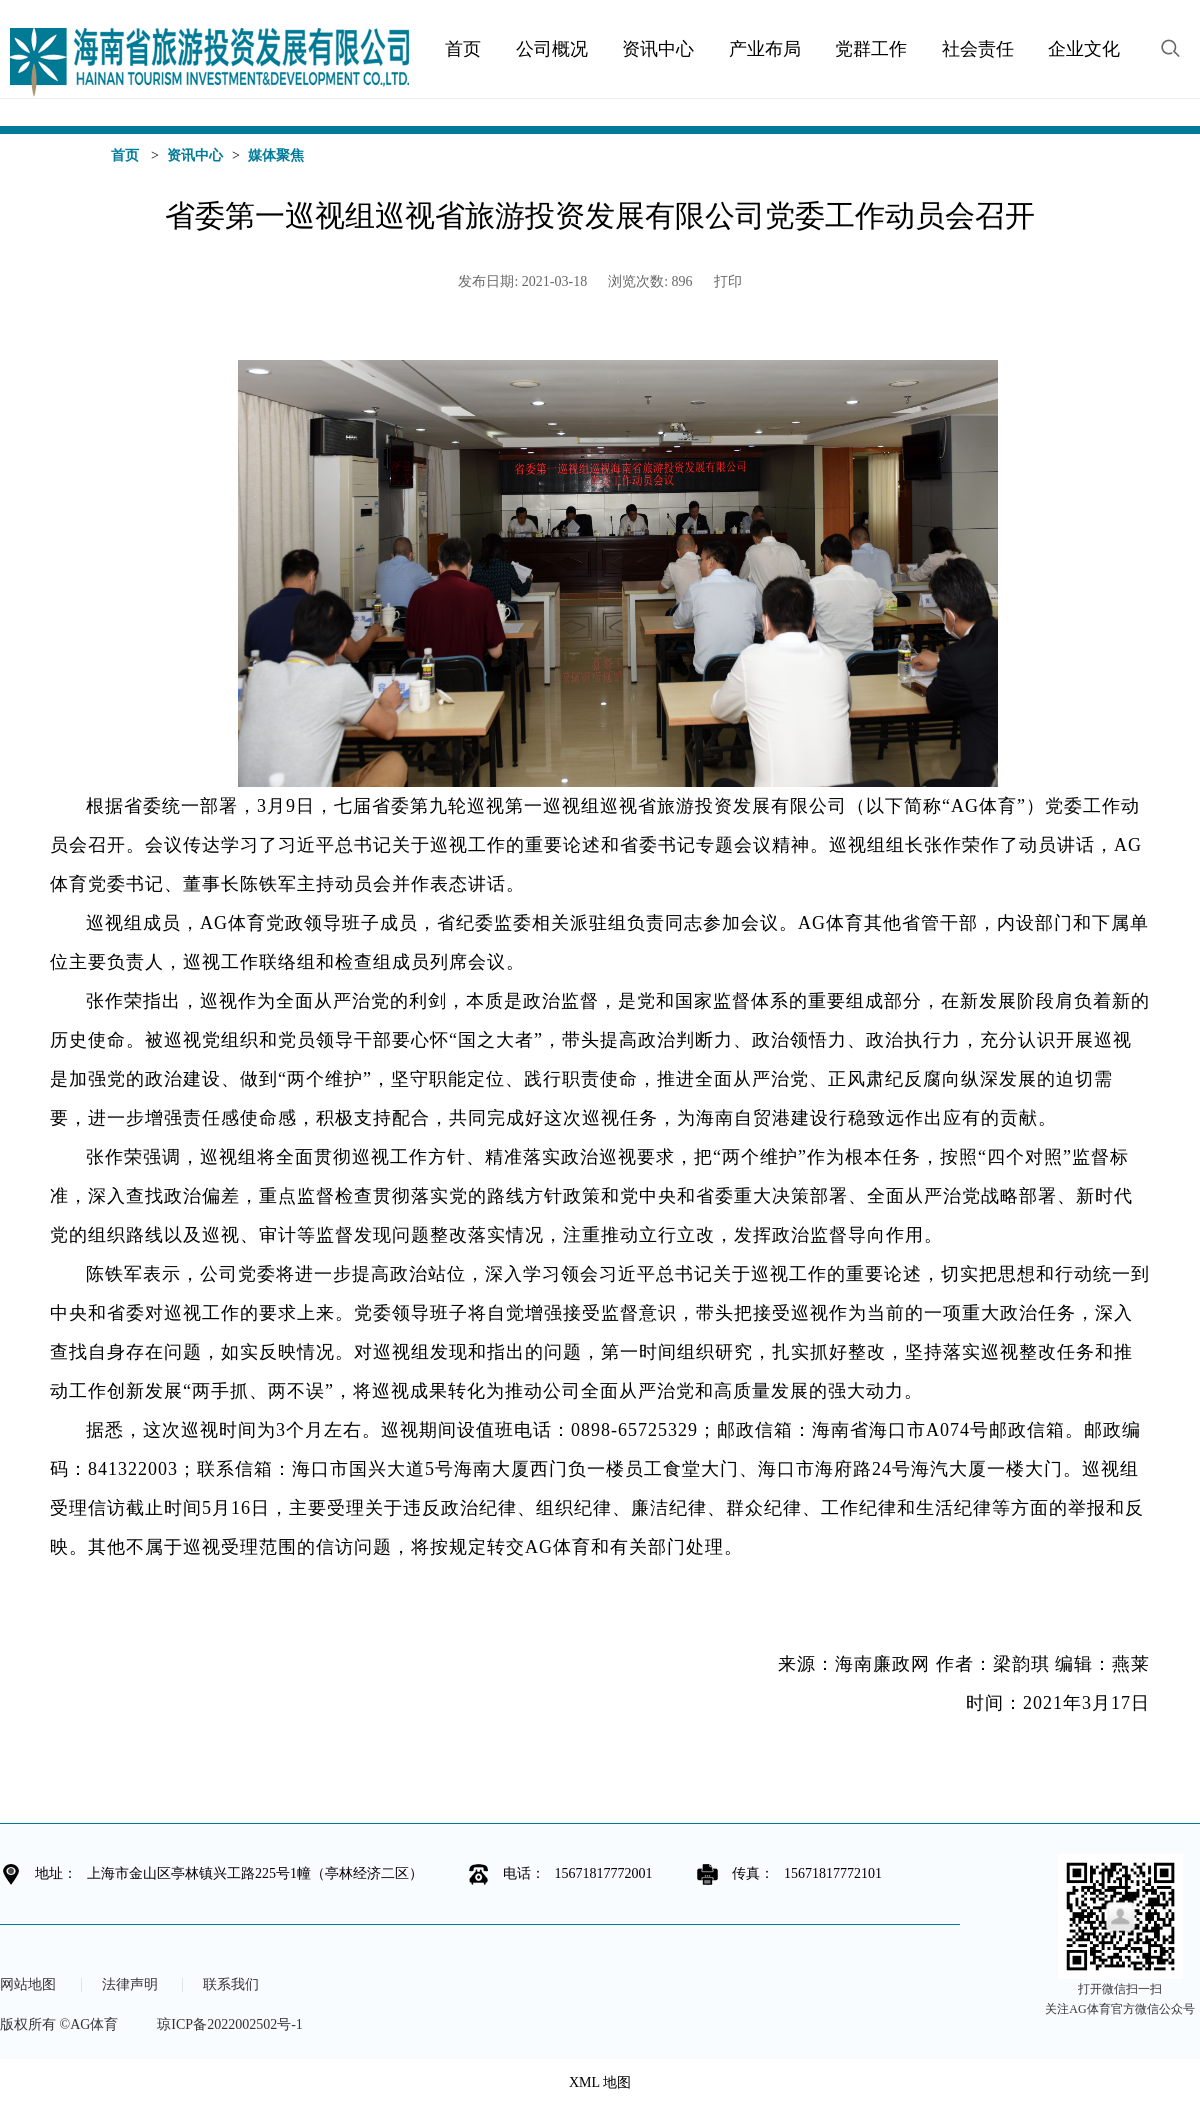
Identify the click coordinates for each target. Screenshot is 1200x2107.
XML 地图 (600, 2082)
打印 (728, 281)
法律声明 (130, 1985)
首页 (125, 155)
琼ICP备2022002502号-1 (229, 2024)
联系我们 (231, 1985)
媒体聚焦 (276, 155)
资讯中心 (195, 155)
